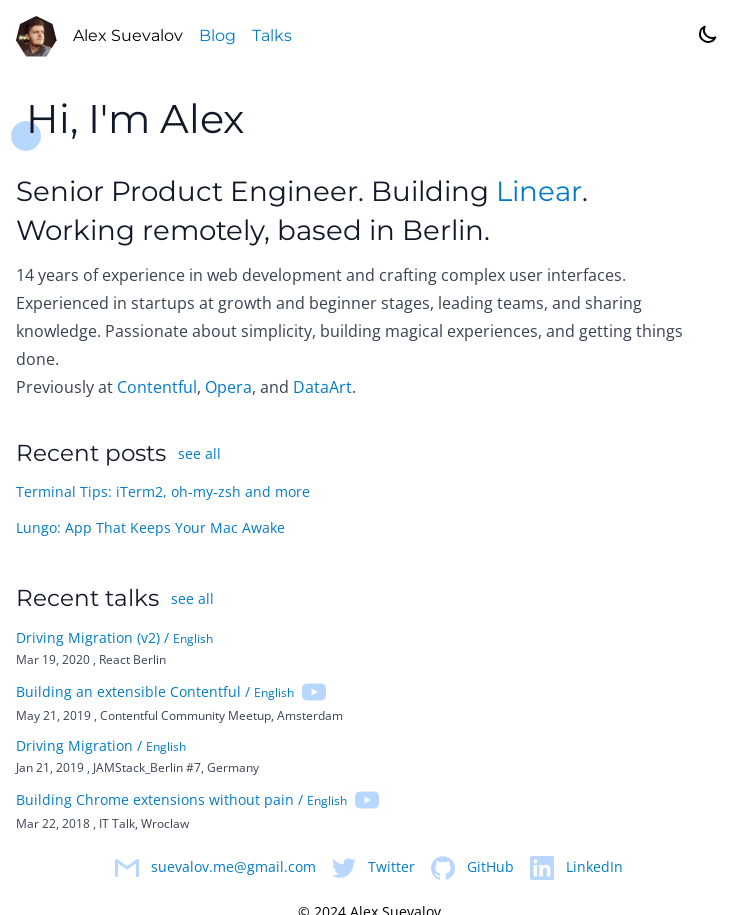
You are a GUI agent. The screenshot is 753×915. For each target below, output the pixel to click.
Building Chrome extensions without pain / (181, 800)
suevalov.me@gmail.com (233, 867)
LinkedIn (594, 867)
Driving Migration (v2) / (114, 638)
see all (199, 454)
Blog (218, 36)
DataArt (322, 388)
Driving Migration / (101, 746)
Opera (228, 388)
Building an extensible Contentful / (155, 692)
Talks (273, 36)
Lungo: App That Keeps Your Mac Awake (150, 529)
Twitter (391, 867)
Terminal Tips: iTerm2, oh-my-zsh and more (163, 493)
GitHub (490, 867)
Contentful (157, 388)
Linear (539, 192)
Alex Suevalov (129, 36)
